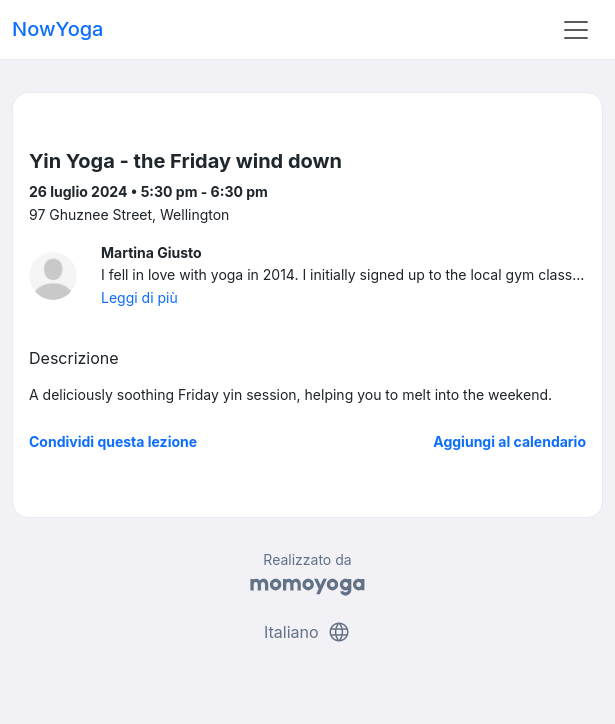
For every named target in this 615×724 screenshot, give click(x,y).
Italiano (307, 632)
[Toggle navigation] (576, 30)
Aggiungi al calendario (509, 441)
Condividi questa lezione (113, 441)
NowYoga (57, 29)
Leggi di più (139, 297)
